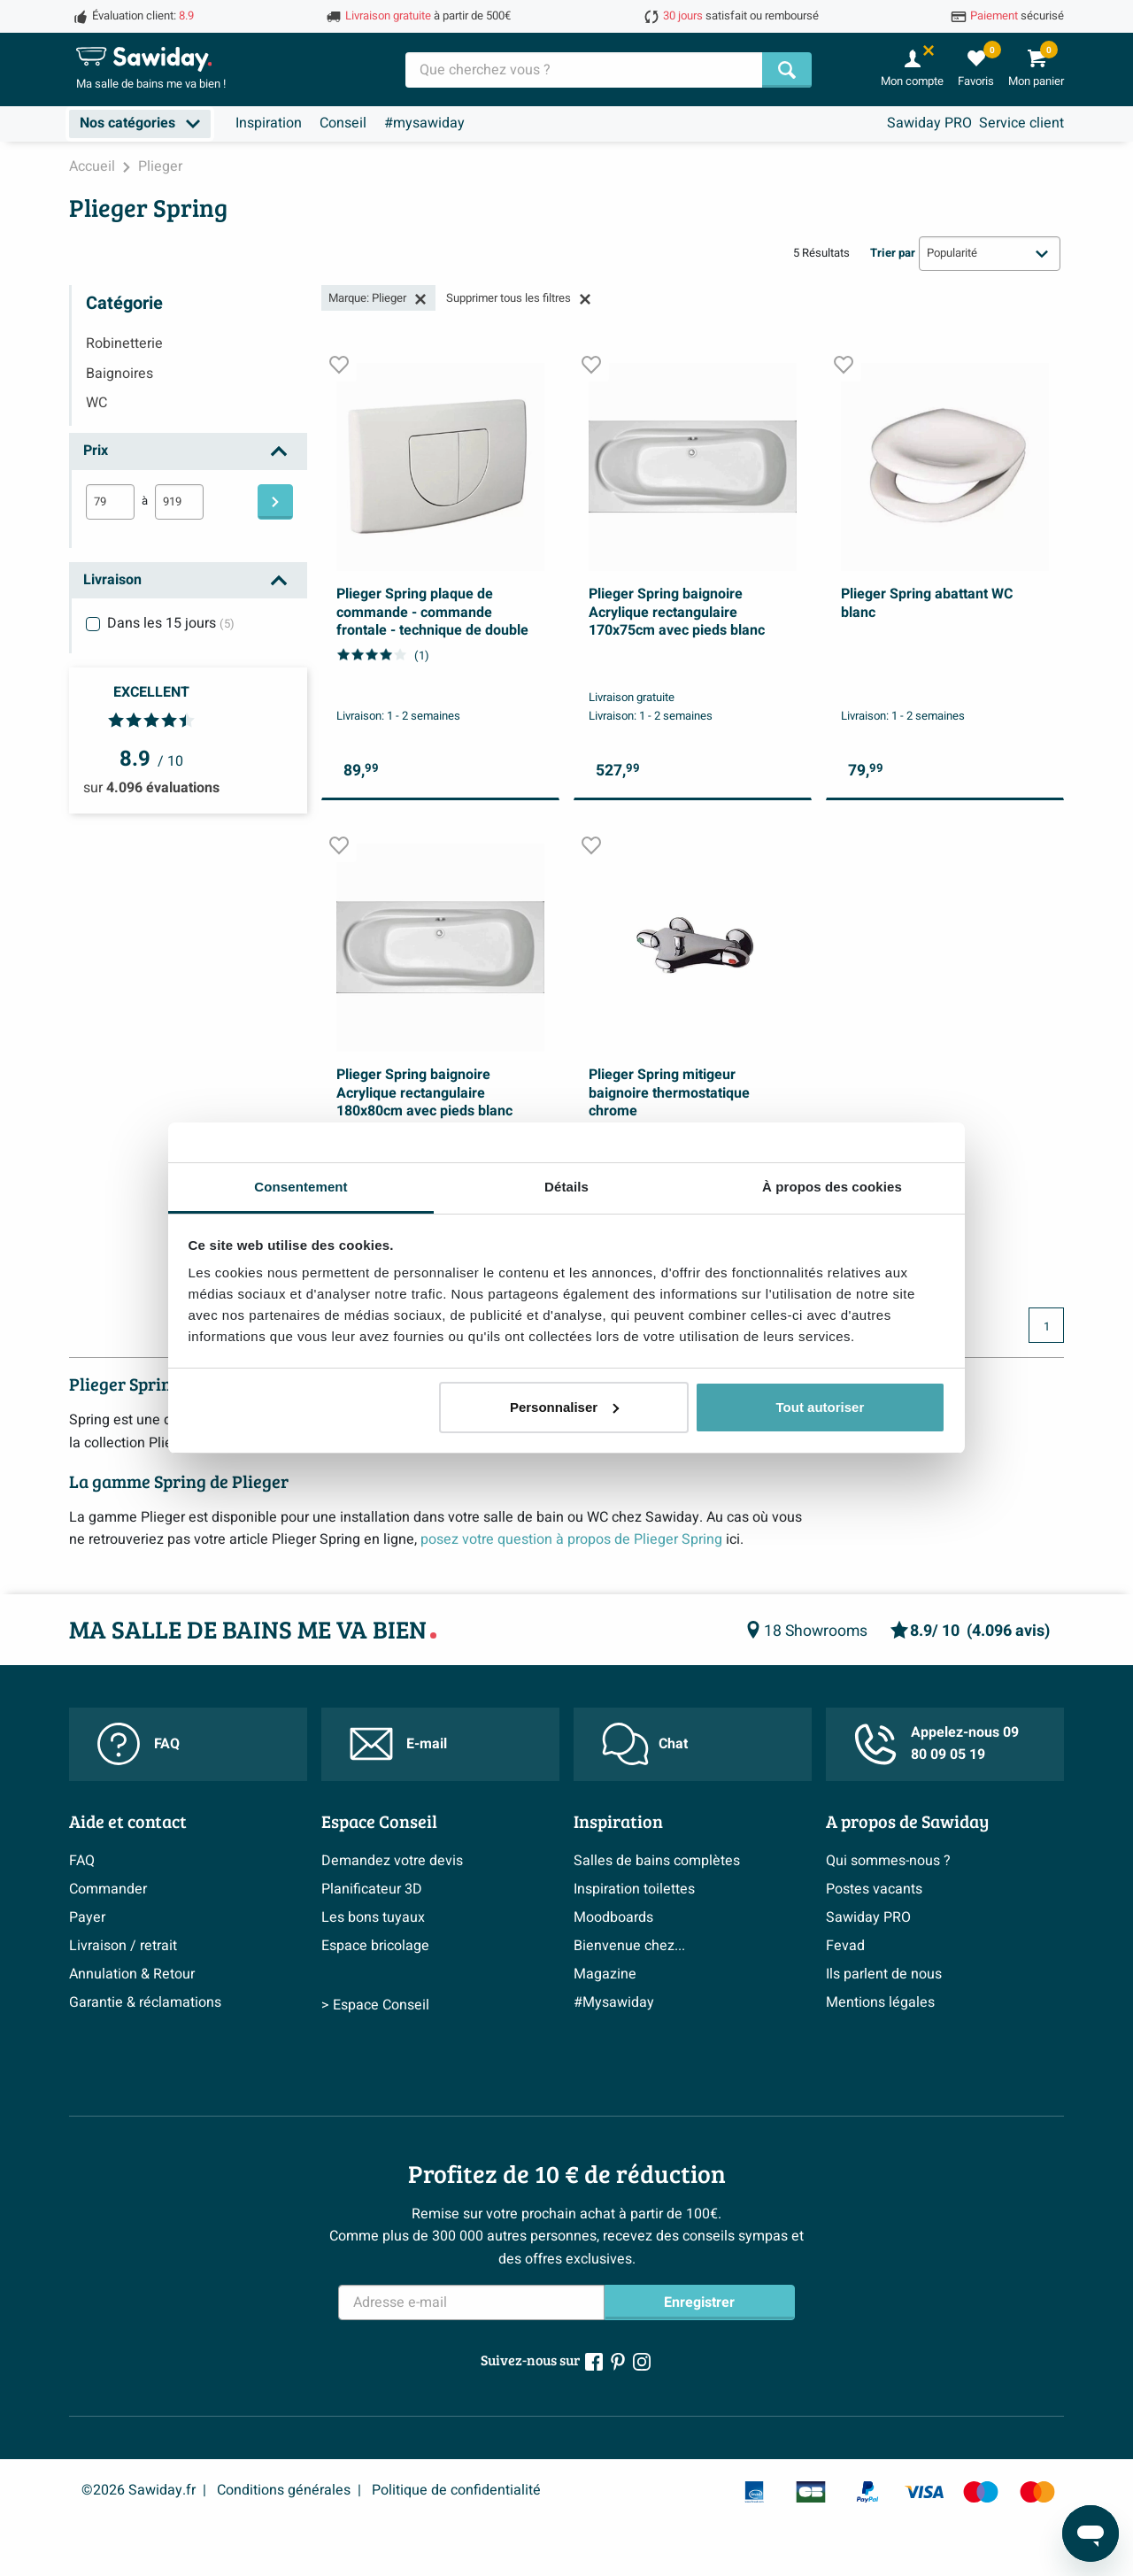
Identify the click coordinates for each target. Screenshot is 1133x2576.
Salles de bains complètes (657, 1860)
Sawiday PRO (929, 123)
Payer (87, 1917)
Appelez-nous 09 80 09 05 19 (936, 1744)
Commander (108, 1889)
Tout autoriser (820, 1407)
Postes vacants (874, 1889)
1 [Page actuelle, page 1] (1047, 1327)
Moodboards (613, 1917)
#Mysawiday (614, 2002)
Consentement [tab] (300, 1186)
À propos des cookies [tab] (832, 1186)
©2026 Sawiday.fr (138, 2490)
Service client (1021, 123)
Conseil (343, 123)
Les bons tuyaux (373, 1917)
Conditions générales (284, 2490)
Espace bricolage (375, 1945)
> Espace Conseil (375, 2073)
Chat (645, 1744)
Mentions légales (880, 2002)
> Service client (117, 2073)
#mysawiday (424, 123)
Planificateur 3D (371, 1889)
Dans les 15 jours (171, 623)
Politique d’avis (117, 2030)
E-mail (398, 1744)
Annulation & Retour (132, 1974)
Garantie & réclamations (145, 2002)
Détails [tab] (566, 1186)
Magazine (605, 1974)
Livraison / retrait (123, 1945)
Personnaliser (564, 1407)
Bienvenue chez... (629, 1945)
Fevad (845, 1945)
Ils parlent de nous (884, 1974)
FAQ (138, 1744)
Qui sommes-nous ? (888, 1860)
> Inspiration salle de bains (658, 2073)
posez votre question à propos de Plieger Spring (573, 1539)
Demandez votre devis (392, 1860)
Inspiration (268, 123)
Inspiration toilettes (634, 1889)
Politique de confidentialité (456, 2490)
